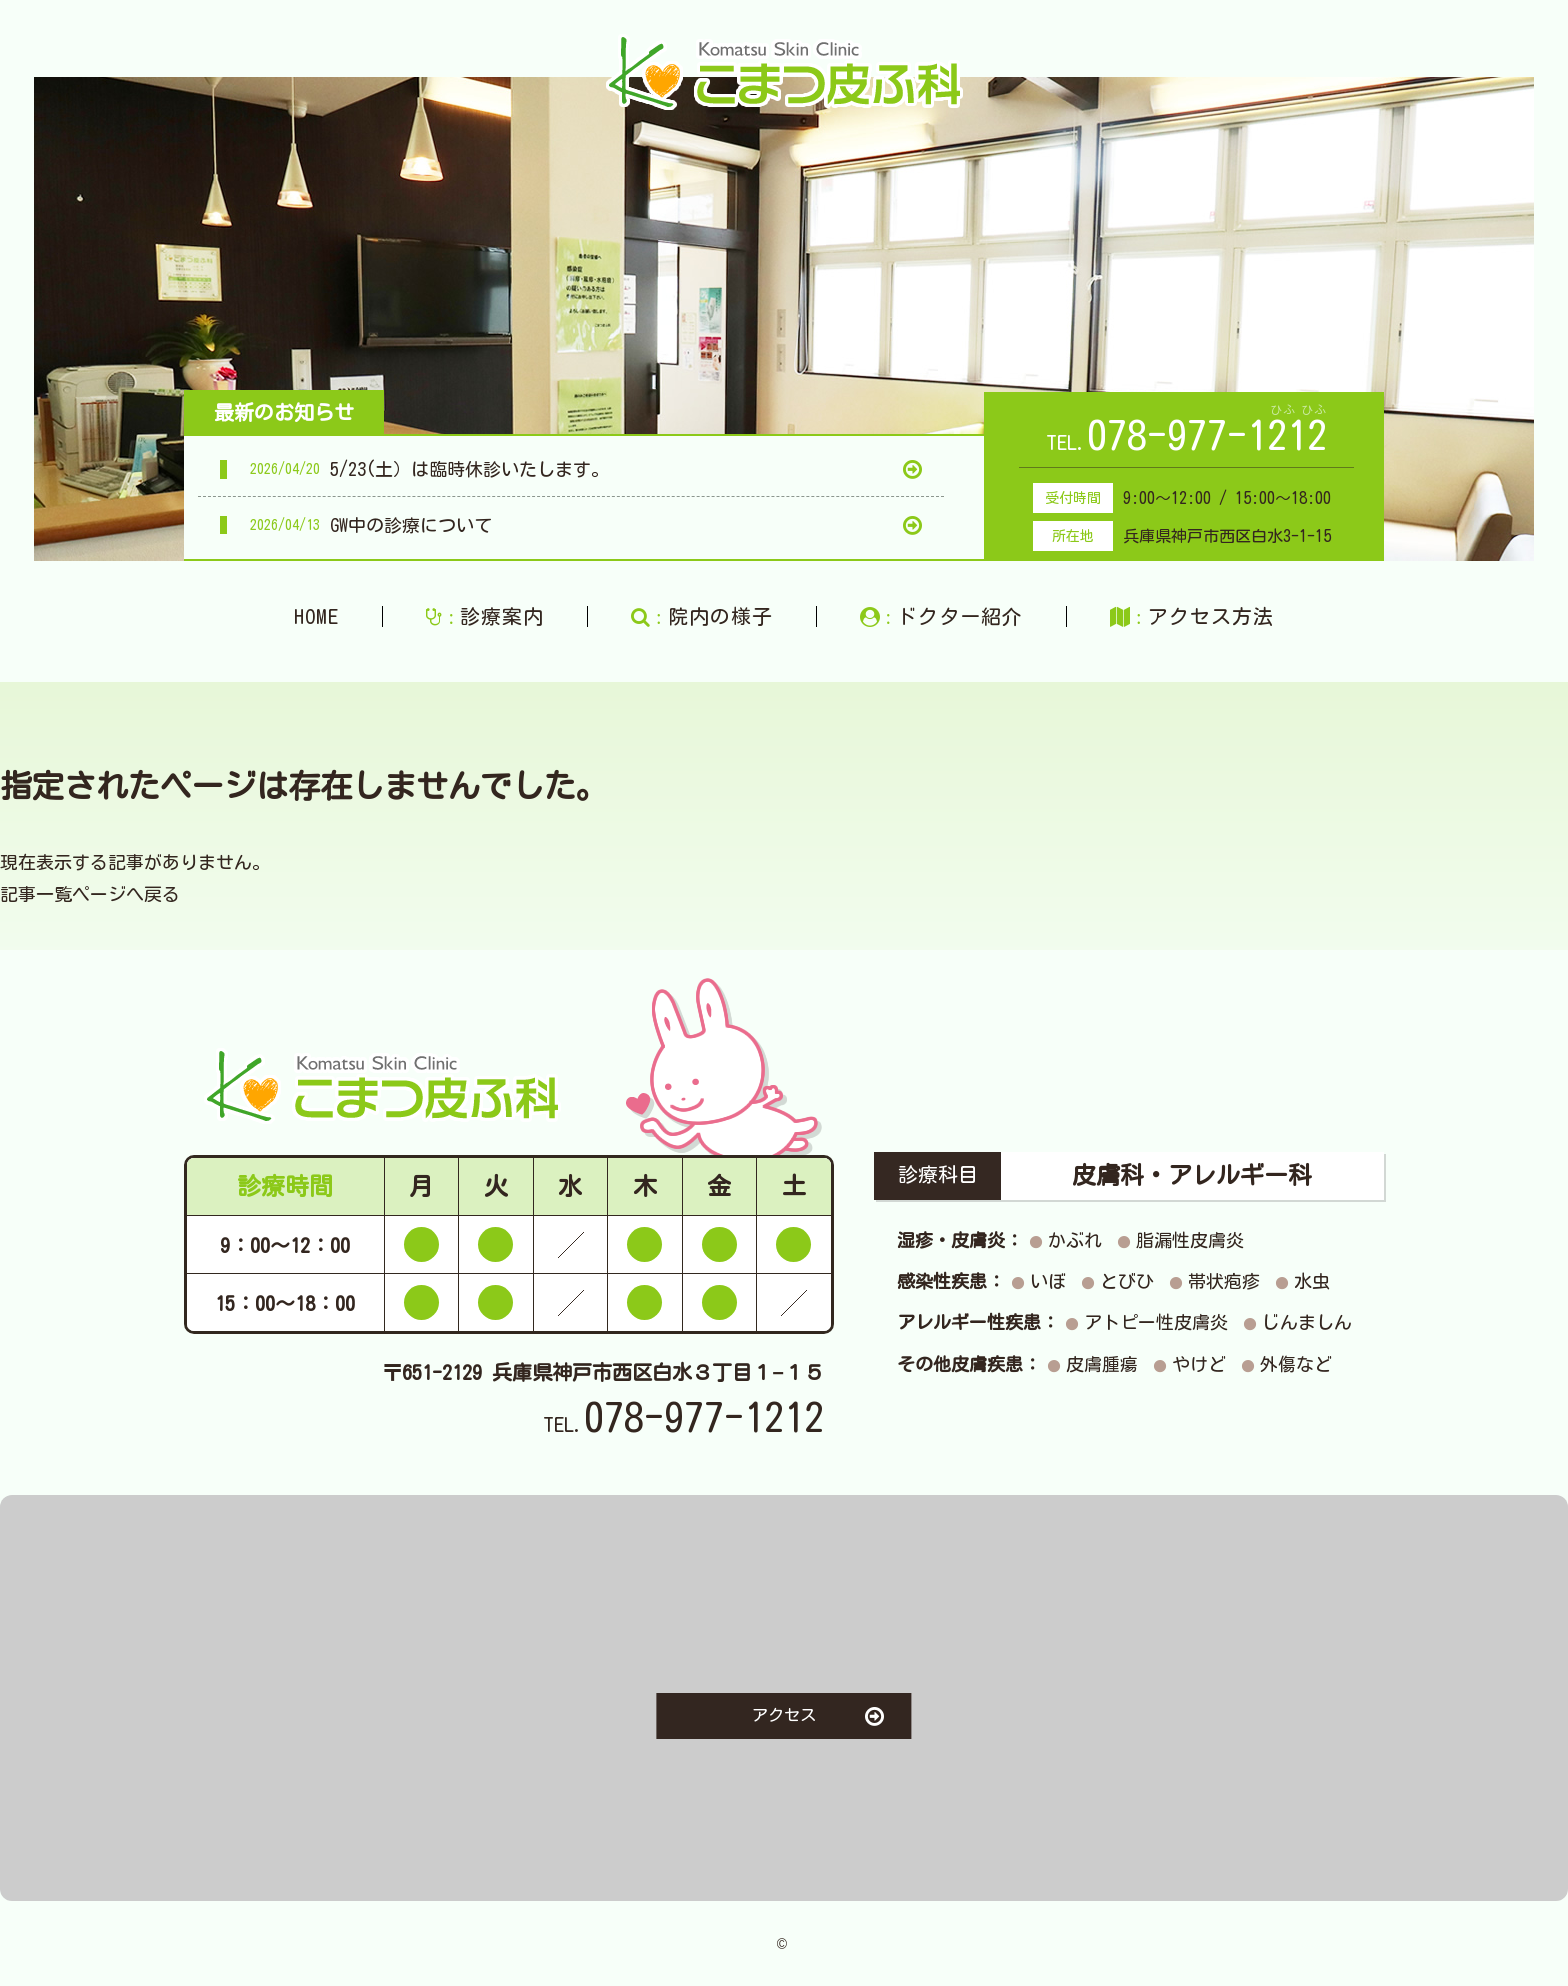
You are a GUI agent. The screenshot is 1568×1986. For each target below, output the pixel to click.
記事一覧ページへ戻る (90, 894)
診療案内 (485, 616)
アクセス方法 (1192, 616)
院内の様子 (702, 616)
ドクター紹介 (942, 616)
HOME (316, 616)
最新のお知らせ (284, 412)
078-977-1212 (1207, 435)
